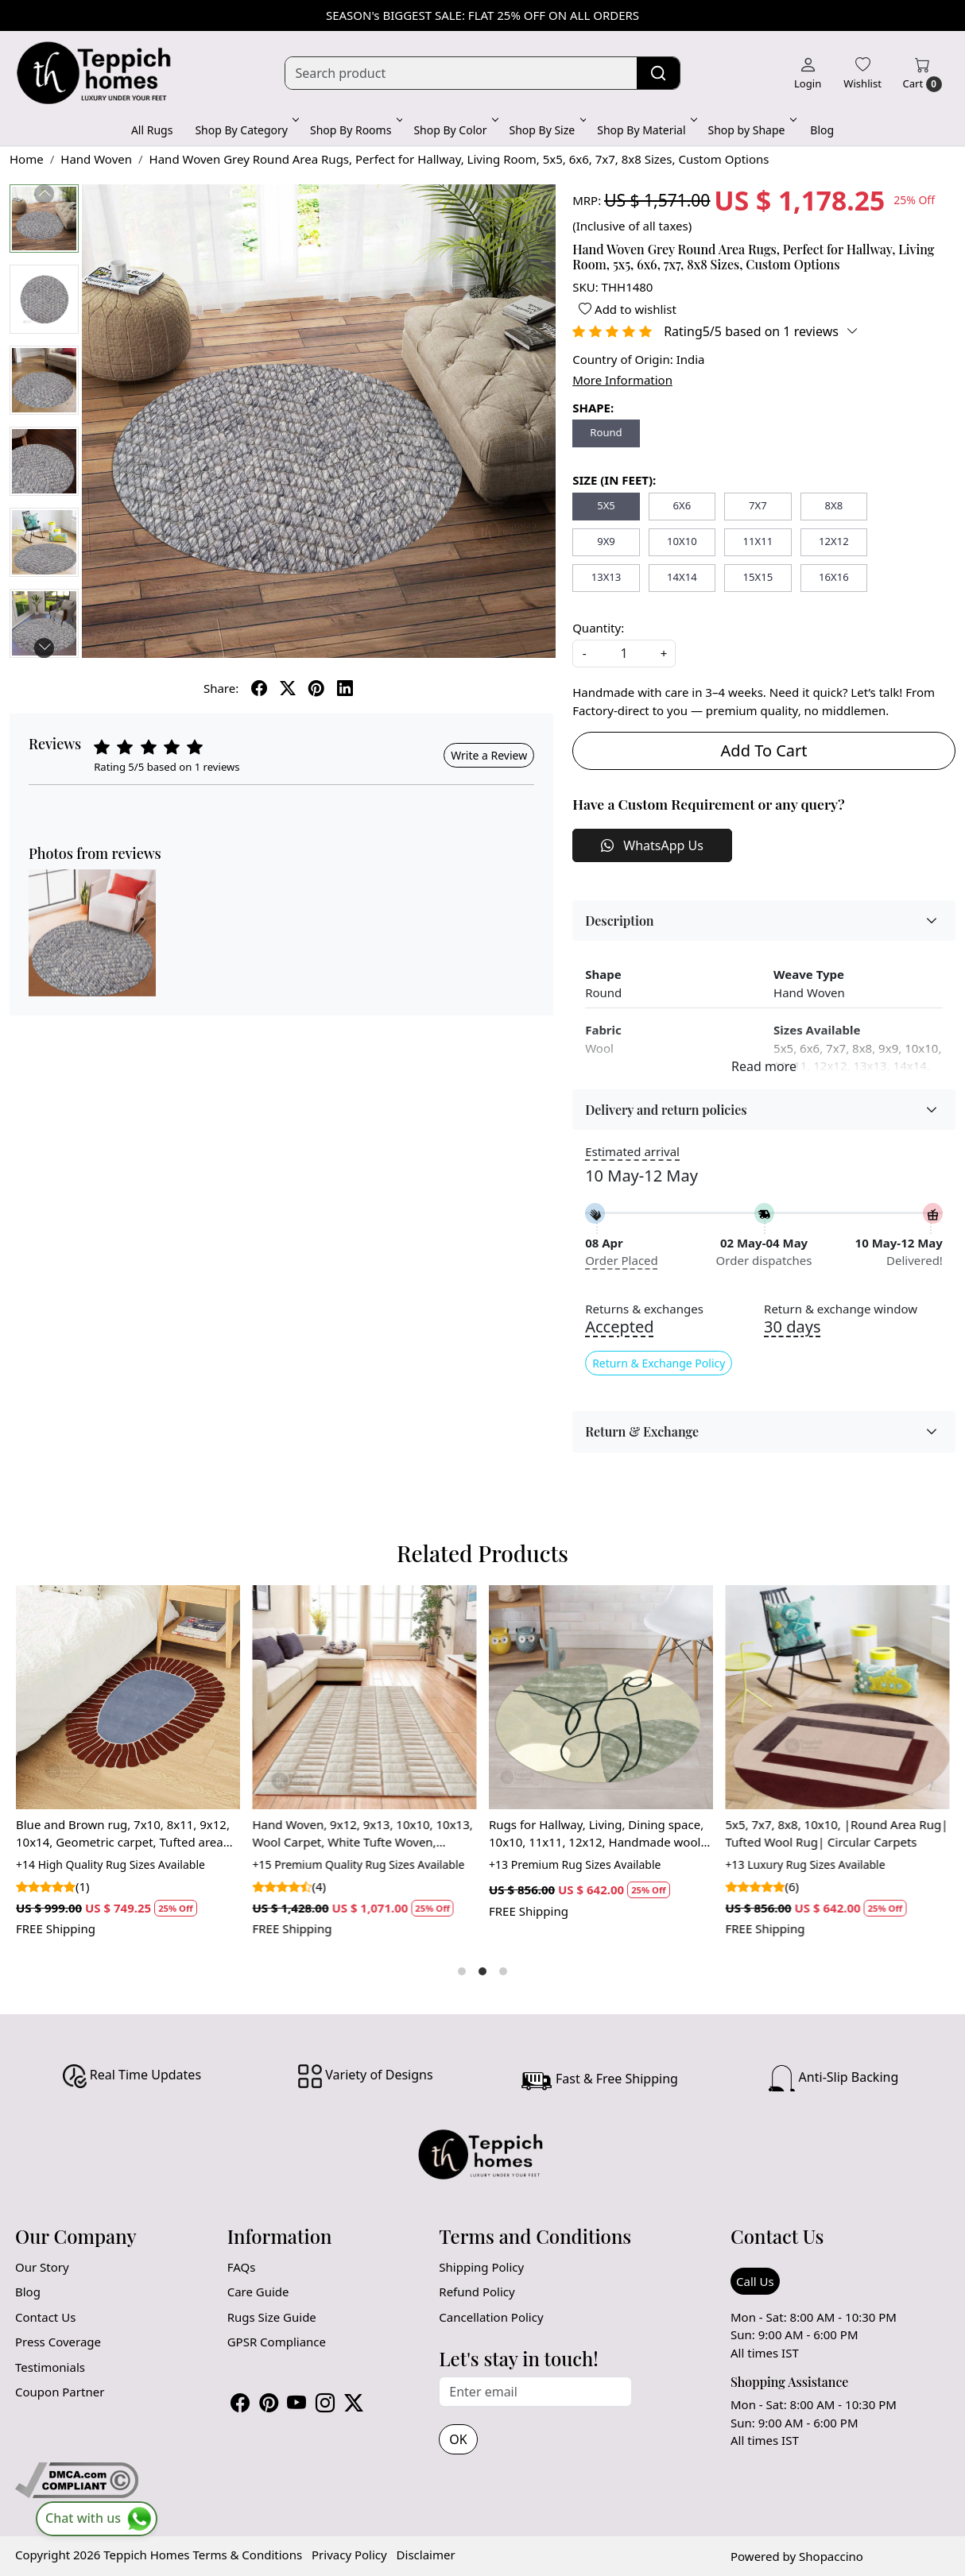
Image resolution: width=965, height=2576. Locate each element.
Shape (603, 974)
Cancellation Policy (491, 2317)
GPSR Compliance (276, 2342)
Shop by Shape (751, 129)
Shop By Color (454, 129)
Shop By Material (645, 129)
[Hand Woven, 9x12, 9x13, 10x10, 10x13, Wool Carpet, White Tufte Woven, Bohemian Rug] (365, 1697)
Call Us (755, 2281)
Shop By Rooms (355, 129)
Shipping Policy (481, 2267)
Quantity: (598, 628)
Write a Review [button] (489, 755)
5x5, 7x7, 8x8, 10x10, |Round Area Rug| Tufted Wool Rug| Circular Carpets (837, 1833)
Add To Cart (764, 750)
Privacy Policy (349, 2554)
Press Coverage (58, 2342)
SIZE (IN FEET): (614, 480)
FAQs (241, 2267)
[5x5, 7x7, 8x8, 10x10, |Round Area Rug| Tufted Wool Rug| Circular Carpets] (838, 1697)
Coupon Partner (59, 2392)
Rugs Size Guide (271, 2317)
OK (458, 2439)
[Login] (808, 73)
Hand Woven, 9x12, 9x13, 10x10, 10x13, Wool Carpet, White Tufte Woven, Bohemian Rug (363, 1833)
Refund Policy (476, 2291)
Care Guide (258, 2291)
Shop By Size (547, 129)
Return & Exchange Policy (658, 1363)
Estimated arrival (632, 1151)
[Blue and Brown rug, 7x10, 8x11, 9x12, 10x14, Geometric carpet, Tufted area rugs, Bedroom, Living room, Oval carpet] (128, 1697)
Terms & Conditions (247, 2554)
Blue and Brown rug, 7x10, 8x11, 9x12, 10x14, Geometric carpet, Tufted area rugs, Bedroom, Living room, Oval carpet (123, 1833)
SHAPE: (593, 408)
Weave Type (808, 974)
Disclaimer (426, 2554)
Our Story (42, 2267)
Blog (822, 129)
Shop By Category (245, 129)
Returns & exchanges (644, 1309)
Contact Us (45, 2317)
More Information (622, 380)
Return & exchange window (840, 1309)
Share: (220, 688)
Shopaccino (831, 2556)
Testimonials (50, 2367)
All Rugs (152, 129)
